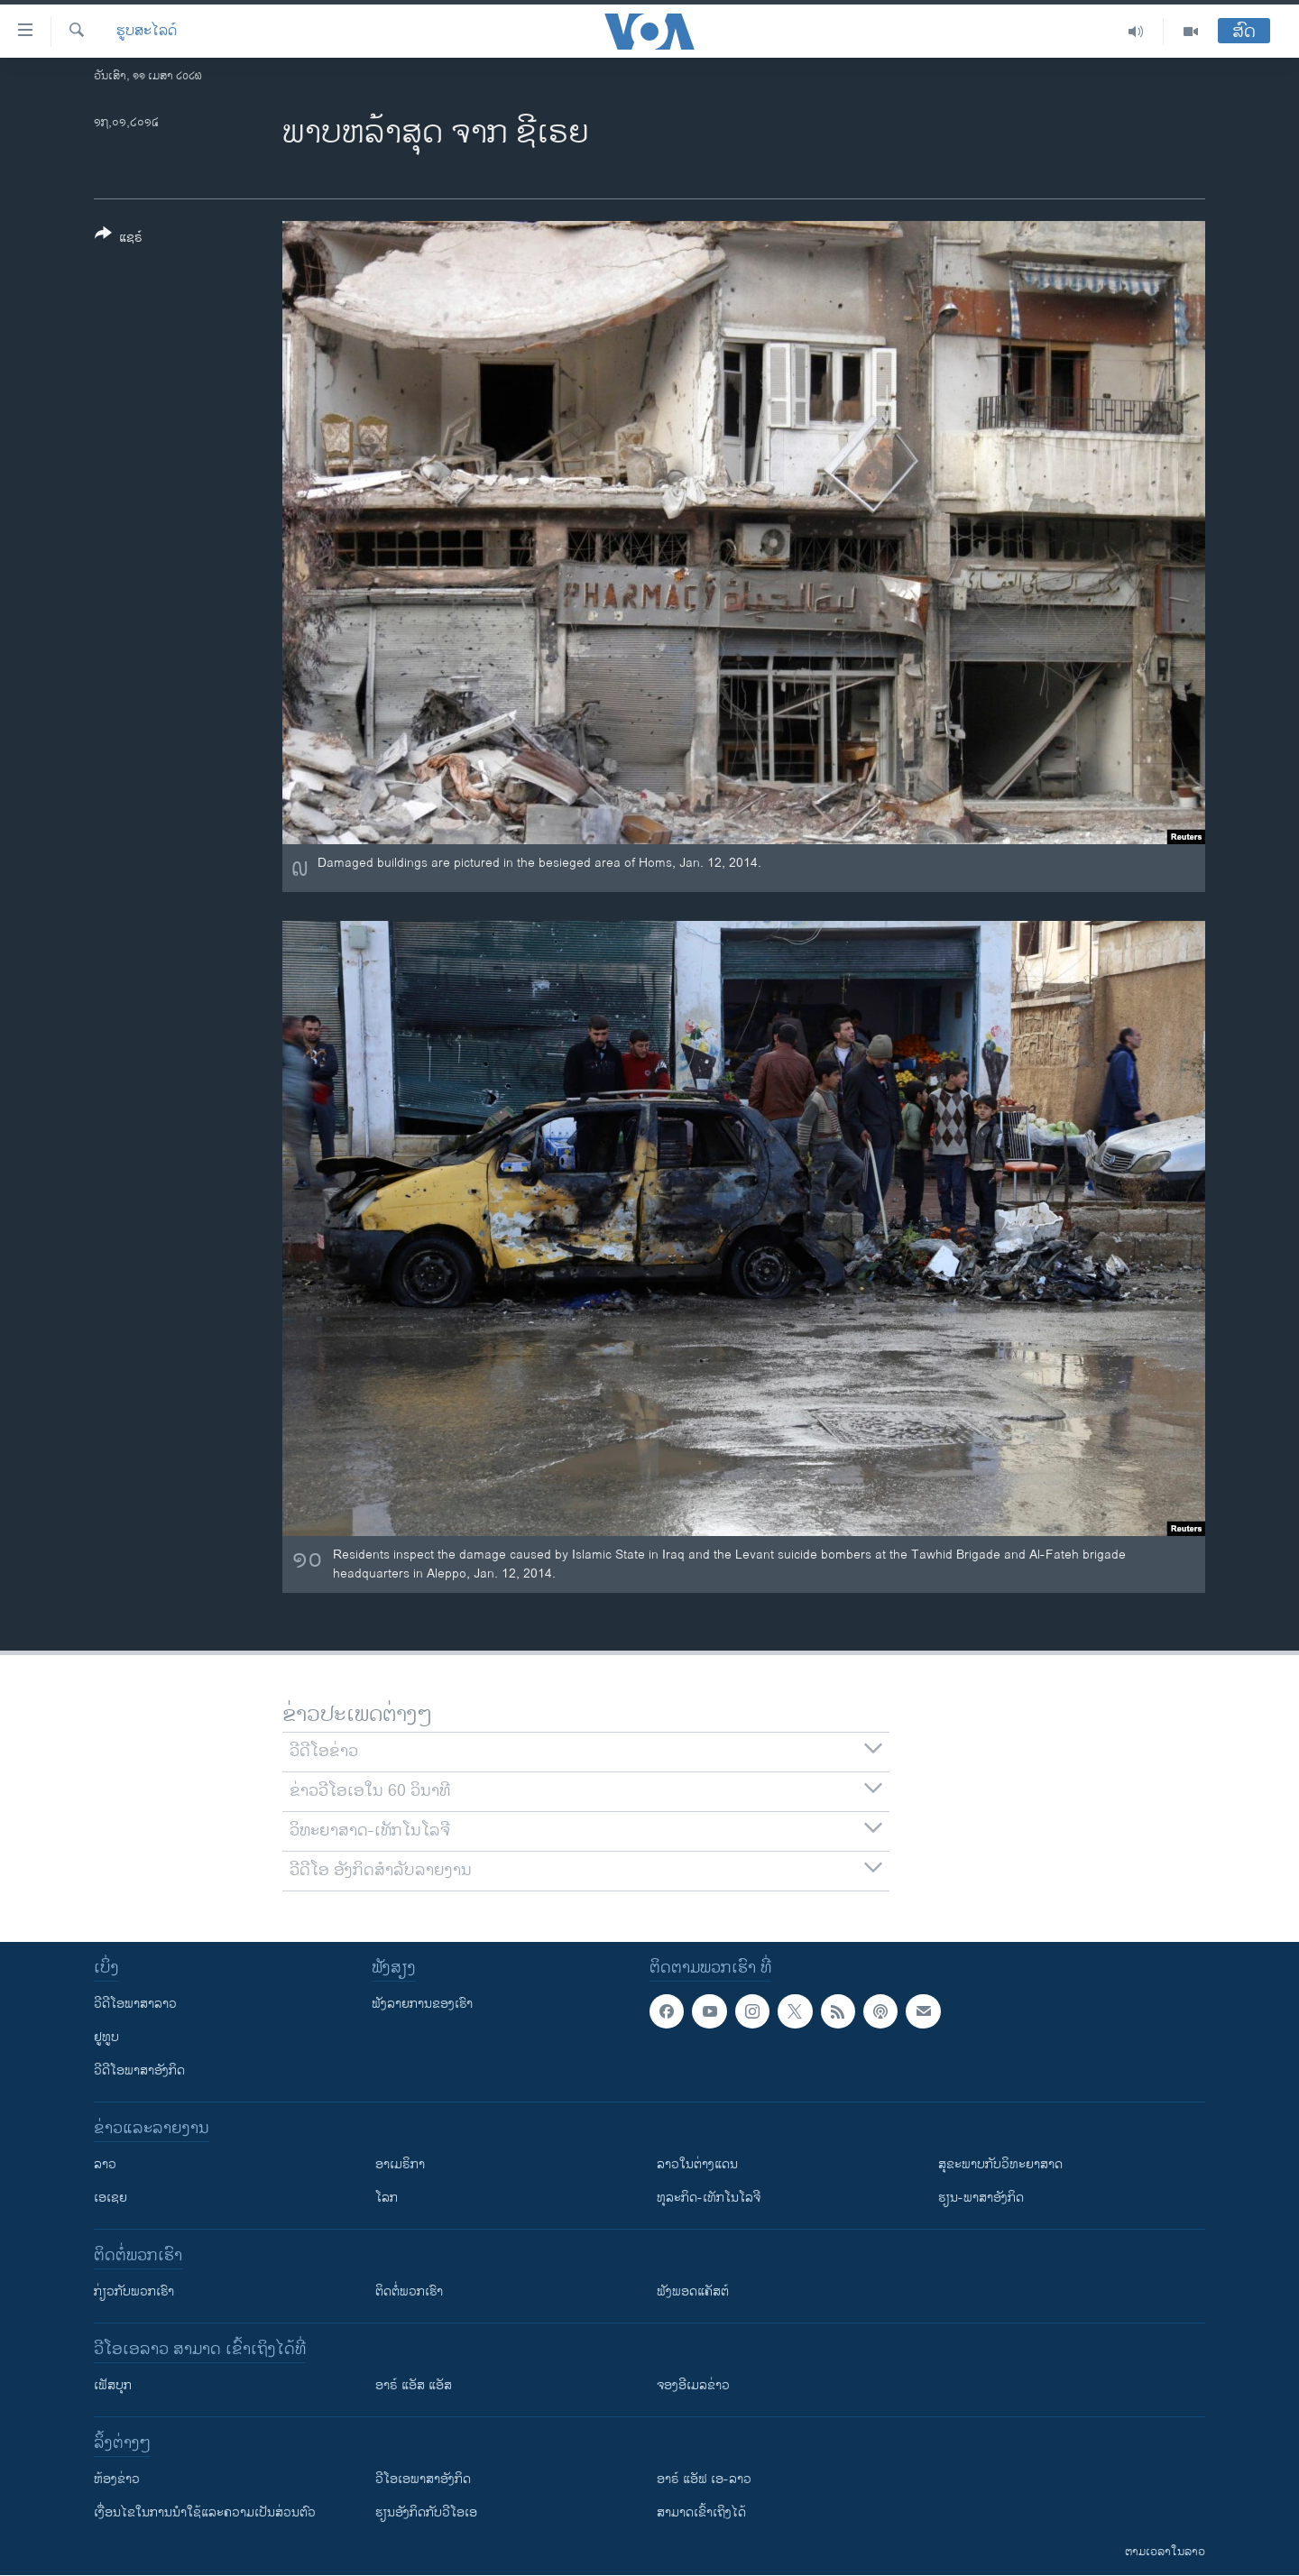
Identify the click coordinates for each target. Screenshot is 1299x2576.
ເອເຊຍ (110, 2197)
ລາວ (105, 2164)
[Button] (119, 239)
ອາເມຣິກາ (400, 2164)
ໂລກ (386, 2197)
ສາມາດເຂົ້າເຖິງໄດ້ (701, 2512)
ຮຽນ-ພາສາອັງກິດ (981, 2197)
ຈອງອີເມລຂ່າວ (693, 2385)
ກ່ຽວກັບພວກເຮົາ (134, 2291)
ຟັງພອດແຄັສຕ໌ (693, 2291)
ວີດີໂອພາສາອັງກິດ (139, 2070)
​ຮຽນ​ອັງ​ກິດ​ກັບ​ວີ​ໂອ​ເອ (426, 2512)
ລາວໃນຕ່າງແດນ (697, 2164)
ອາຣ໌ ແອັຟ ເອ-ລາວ (704, 2479)
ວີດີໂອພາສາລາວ (135, 2003)
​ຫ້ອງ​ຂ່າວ (117, 2479)
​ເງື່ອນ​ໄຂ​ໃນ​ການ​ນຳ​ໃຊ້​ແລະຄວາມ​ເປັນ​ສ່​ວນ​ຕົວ (205, 2512)
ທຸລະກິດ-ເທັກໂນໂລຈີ (708, 2197)
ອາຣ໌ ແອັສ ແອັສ (413, 2385)
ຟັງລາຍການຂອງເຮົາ (422, 2003)
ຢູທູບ (106, 2037)
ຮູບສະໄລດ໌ (146, 31)
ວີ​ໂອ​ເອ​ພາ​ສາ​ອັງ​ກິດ (423, 2479)
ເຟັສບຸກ (113, 2385)
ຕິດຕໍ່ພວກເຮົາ (409, 2291)
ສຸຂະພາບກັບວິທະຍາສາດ (1000, 2164)
